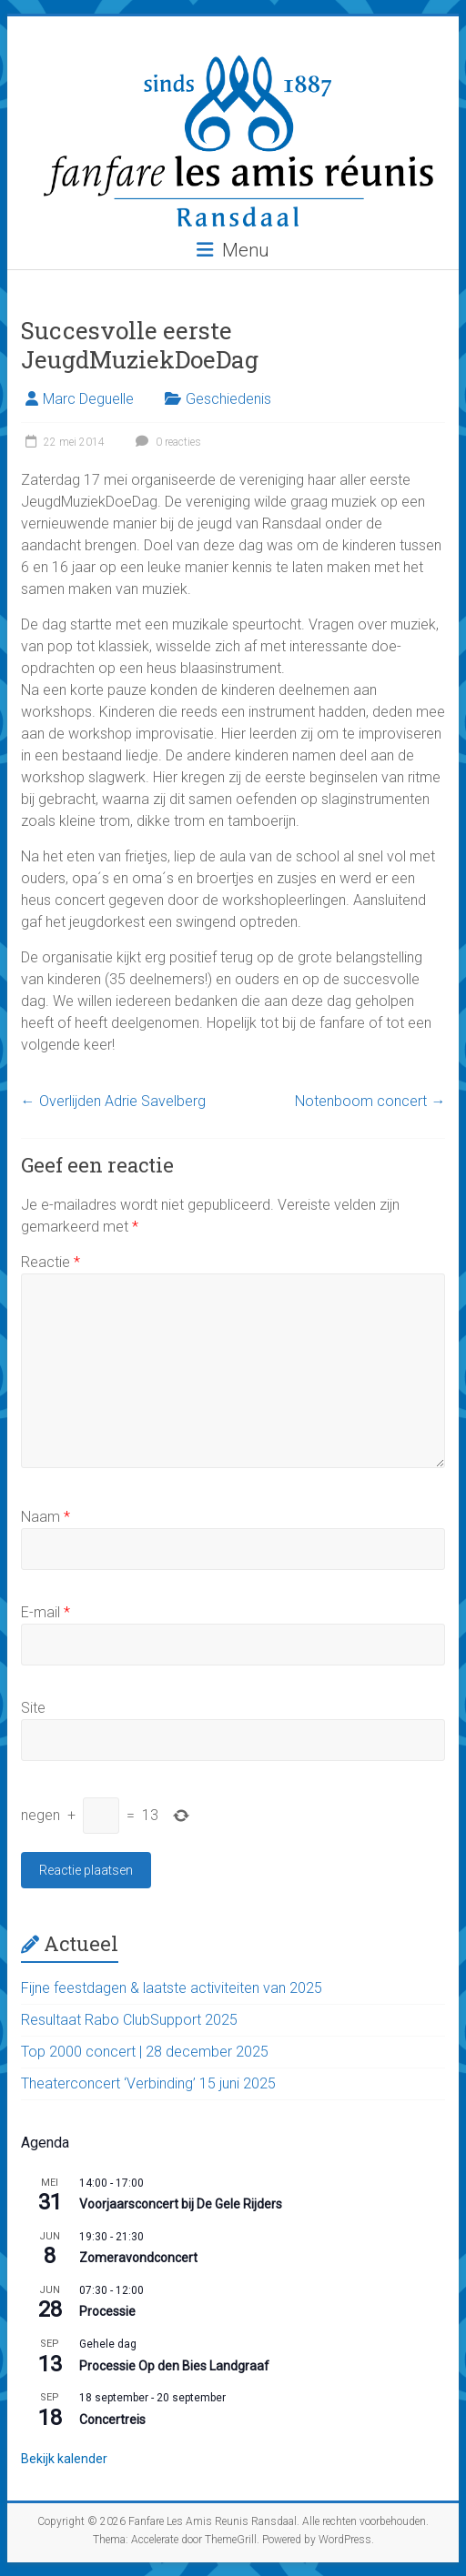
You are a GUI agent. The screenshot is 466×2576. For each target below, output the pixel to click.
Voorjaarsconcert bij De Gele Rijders (180, 2204)
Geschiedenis (228, 399)
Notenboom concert (370, 1101)
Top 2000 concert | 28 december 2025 (144, 2051)
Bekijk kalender (64, 2458)
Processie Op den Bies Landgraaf (174, 2366)
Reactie (50, 1262)
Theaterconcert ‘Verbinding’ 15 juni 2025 (148, 2083)
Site (33, 1707)
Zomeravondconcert (138, 2257)
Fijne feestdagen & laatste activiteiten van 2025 (171, 1988)
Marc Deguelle (88, 399)
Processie (107, 2311)
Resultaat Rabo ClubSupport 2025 (129, 2019)
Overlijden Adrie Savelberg (113, 1101)
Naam (45, 1516)
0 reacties (166, 442)
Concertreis (112, 2419)
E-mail (45, 1612)
